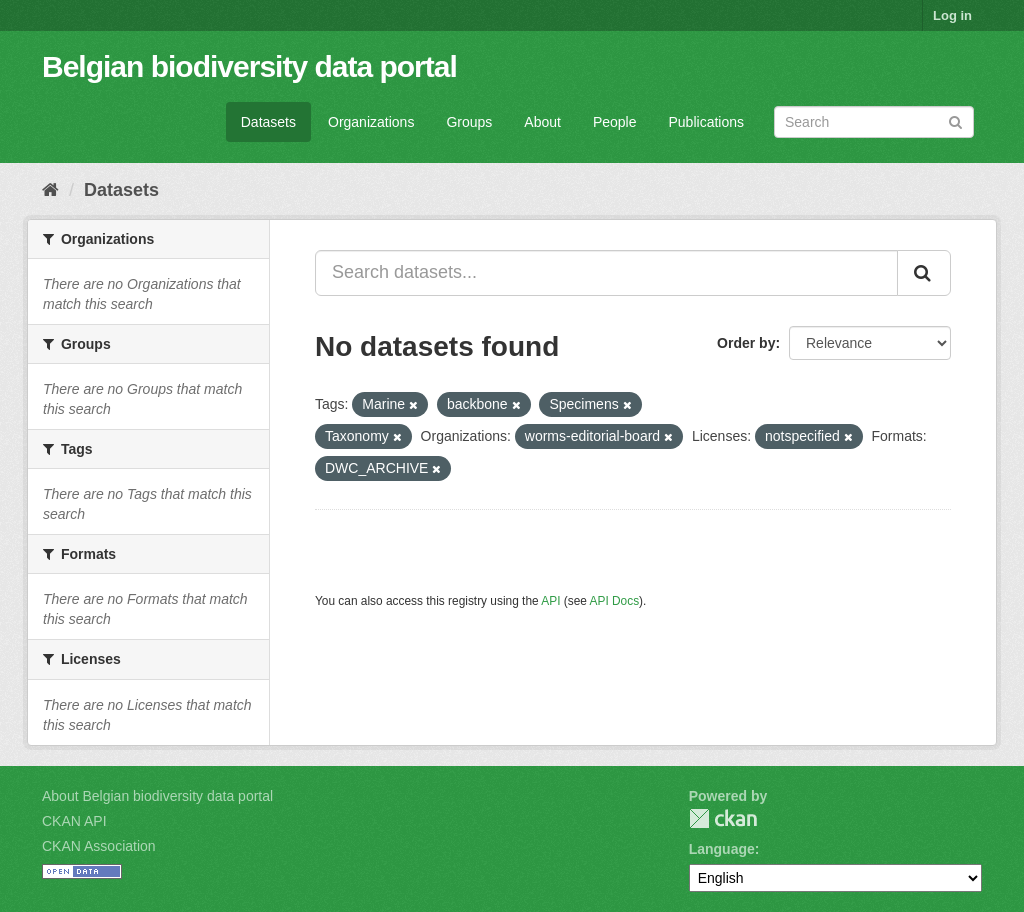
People (615, 122)
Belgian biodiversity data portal (249, 66)
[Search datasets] (874, 122)
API (550, 601)
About (542, 122)
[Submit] (955, 120)
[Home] (50, 190)
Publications (707, 122)
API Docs (615, 601)
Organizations (371, 122)
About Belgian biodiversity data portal (157, 796)
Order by (746, 343)
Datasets (268, 122)
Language (722, 849)
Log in (952, 15)
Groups (469, 122)
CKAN (723, 818)
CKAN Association (99, 846)
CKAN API (74, 821)
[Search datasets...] (606, 273)
